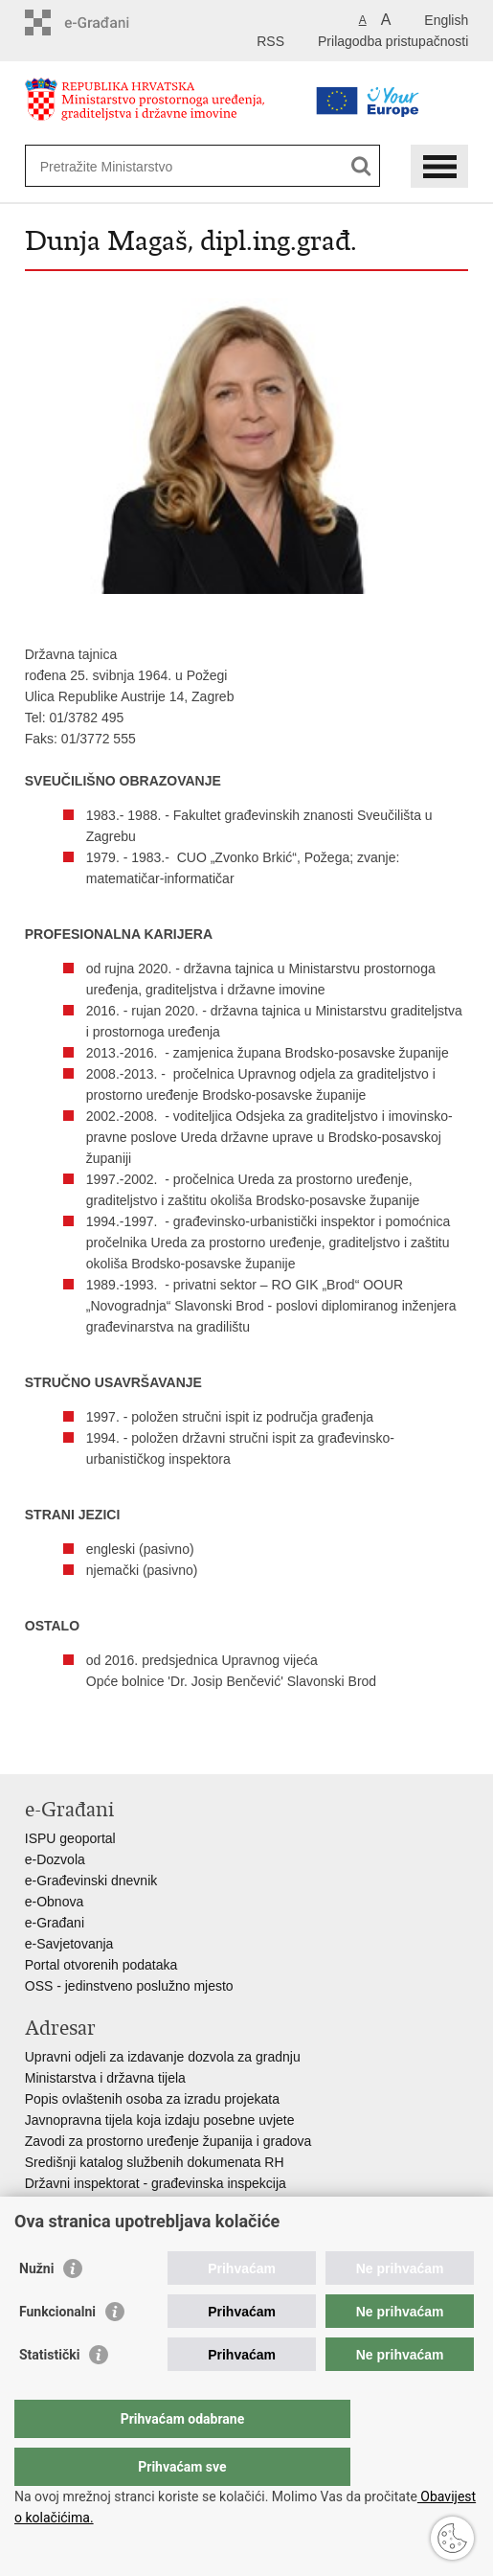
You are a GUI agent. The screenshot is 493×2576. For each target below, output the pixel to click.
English (446, 20)
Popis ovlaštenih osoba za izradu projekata (152, 2099)
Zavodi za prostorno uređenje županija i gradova (168, 2141)
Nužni (36, 2306)
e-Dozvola (55, 1859)
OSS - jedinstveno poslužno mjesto (129, 1986)
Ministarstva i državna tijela (105, 2078)
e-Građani (54, 1922)
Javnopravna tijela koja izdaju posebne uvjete (160, 2120)
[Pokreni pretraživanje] (361, 166)
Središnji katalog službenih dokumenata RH (154, 2162)
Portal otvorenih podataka (101, 1964)
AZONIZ (49, 2204)
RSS (270, 41)
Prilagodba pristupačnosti (393, 41)
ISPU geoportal (70, 1838)
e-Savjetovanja (69, 1943)
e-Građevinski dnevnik (91, 1880)
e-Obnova (54, 1901)
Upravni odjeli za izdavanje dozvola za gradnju (163, 2056)
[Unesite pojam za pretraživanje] (175, 166)
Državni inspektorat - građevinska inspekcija (155, 2183)
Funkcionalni (57, 2350)
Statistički (49, 2393)
